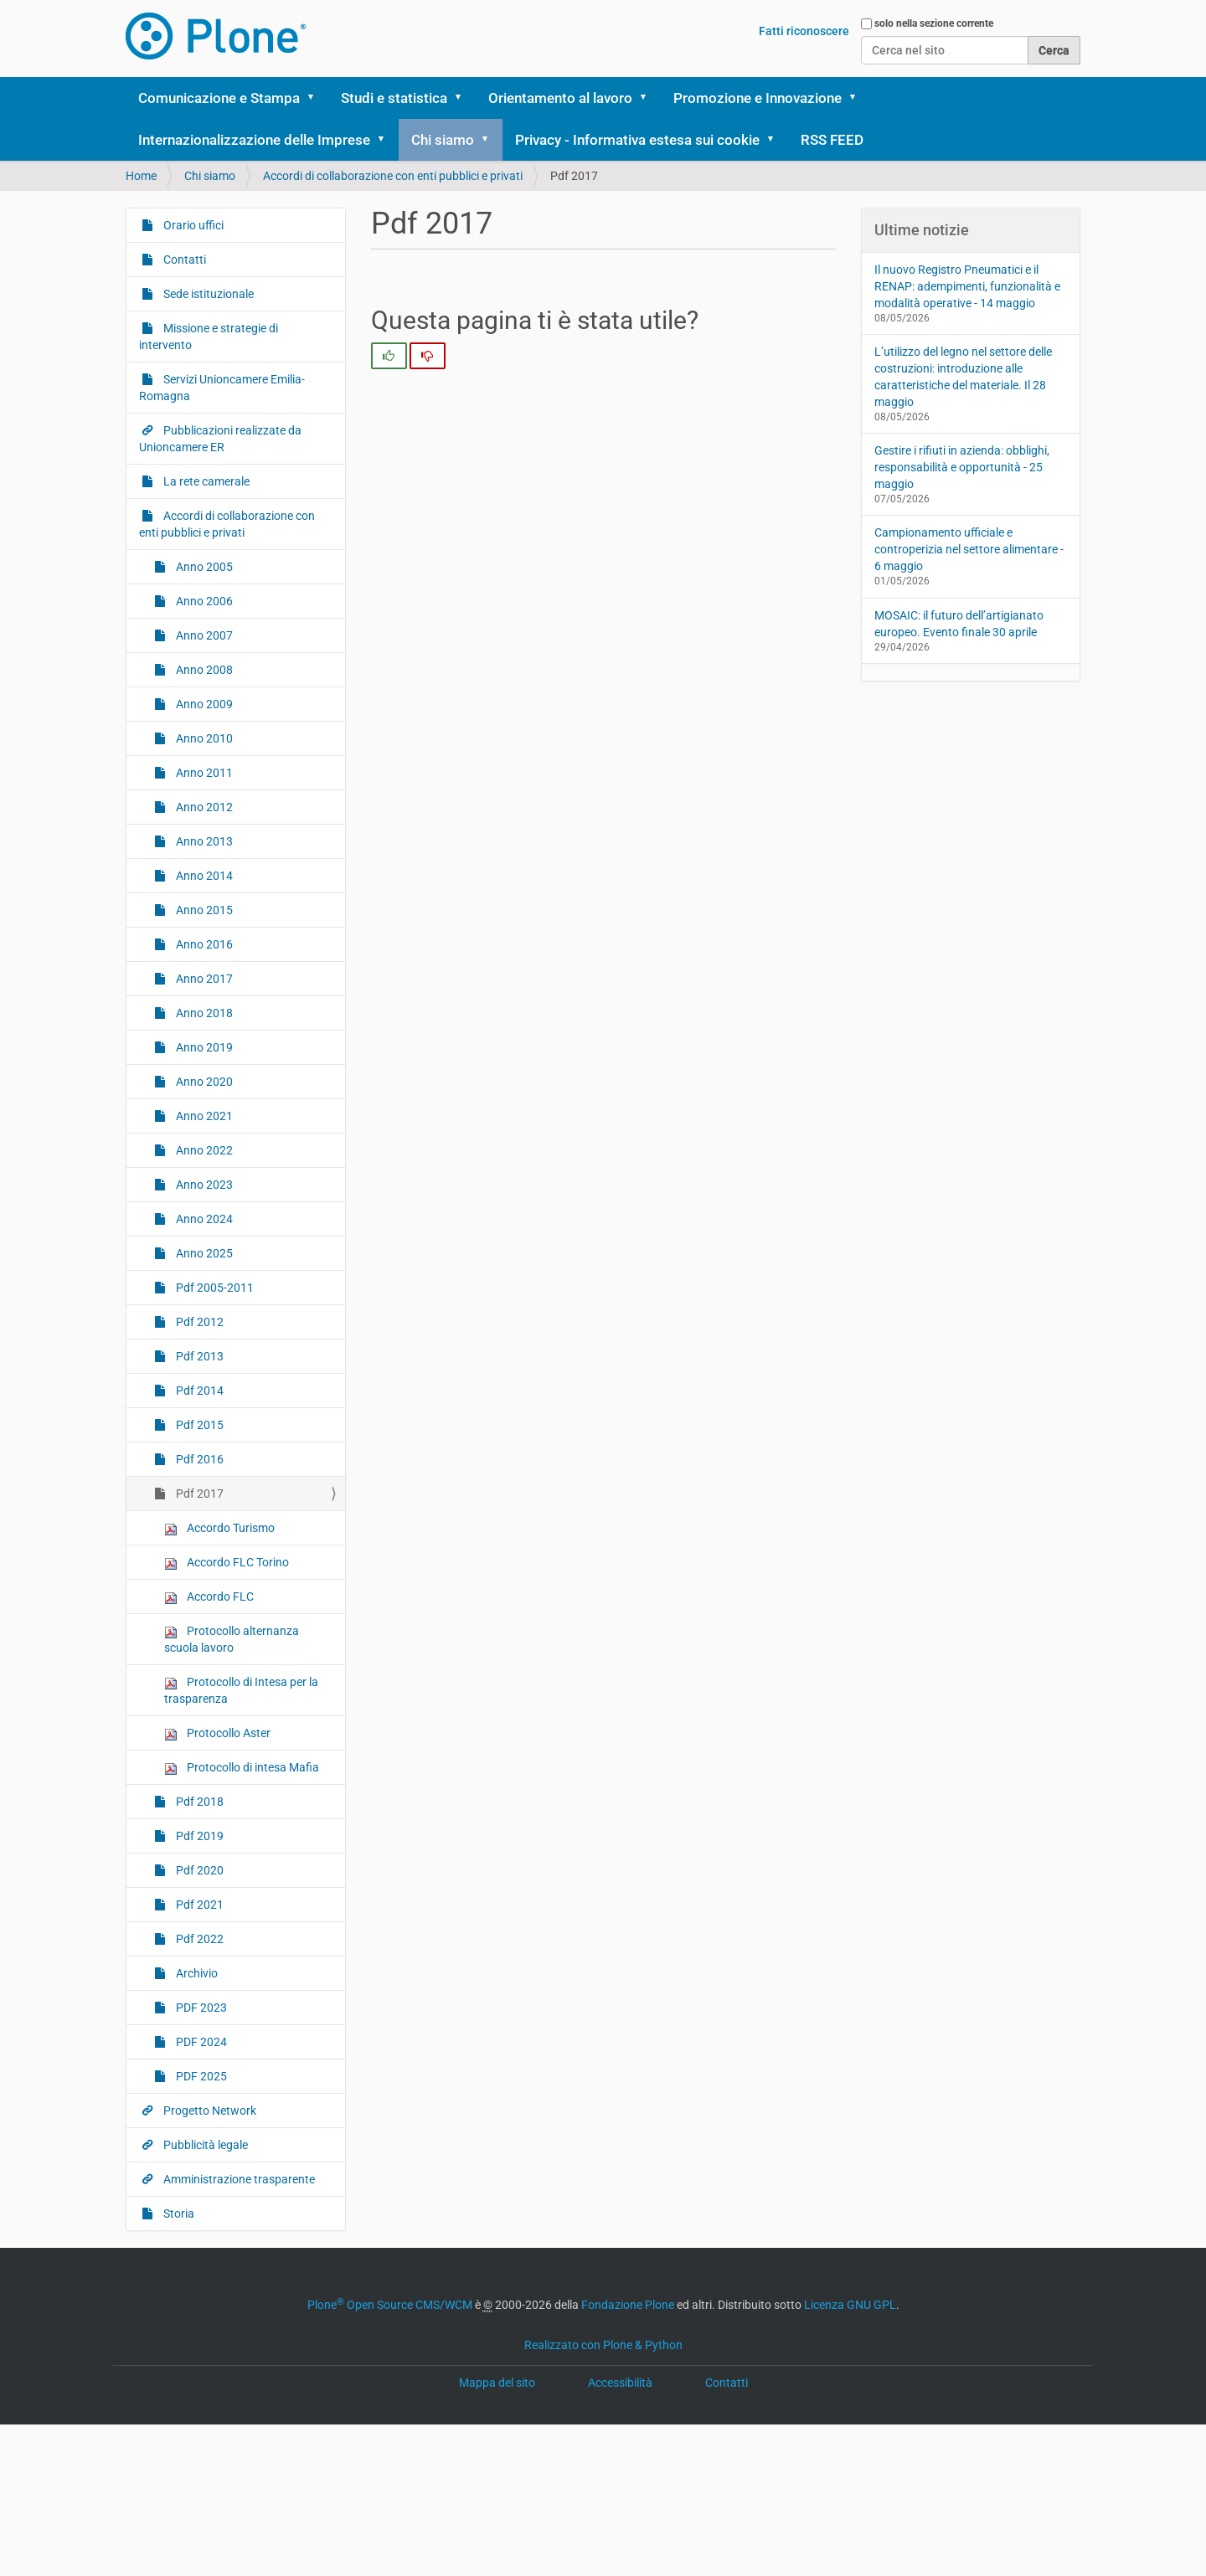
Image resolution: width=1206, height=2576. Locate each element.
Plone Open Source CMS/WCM (389, 2304)
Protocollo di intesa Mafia (241, 1768)
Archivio (195, 1973)
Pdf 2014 (198, 1390)
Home (141, 176)
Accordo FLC (209, 1597)
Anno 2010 (203, 738)
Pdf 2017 (198, 1493)
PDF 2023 (200, 2007)
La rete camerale (205, 481)
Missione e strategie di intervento (208, 336)
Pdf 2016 (198, 1459)
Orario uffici (192, 225)
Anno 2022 (203, 1150)
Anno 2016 (203, 944)
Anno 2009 (203, 704)
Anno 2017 (203, 978)
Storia (177, 2213)
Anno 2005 (203, 566)
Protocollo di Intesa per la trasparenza (241, 1690)
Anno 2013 (203, 841)
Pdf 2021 (198, 1904)
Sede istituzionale (207, 294)
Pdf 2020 (198, 1870)
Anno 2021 (203, 1116)
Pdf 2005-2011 (213, 1287)
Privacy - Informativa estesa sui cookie (637, 139)
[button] (316, 98)
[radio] (389, 355)
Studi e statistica (394, 98)
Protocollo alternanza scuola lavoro (231, 1639)
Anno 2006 (203, 601)
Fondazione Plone (627, 2304)
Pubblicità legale (204, 2145)
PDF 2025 (200, 2076)
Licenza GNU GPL (850, 2304)
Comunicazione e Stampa (219, 98)
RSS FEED (832, 139)
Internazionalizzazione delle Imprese (254, 139)
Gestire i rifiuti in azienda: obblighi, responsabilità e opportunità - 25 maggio (961, 467)
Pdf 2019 (198, 1836)
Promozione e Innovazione (757, 98)
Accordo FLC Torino (226, 1562)
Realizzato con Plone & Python (603, 2345)
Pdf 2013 (198, 1356)
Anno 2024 (203, 1219)
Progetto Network (208, 2110)
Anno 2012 (203, 807)
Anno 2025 (203, 1253)
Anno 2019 (203, 1047)
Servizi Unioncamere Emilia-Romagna (222, 388)
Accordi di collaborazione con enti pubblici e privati (393, 176)
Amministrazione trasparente (238, 2179)
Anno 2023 (203, 1184)
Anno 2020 (203, 1081)
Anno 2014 (203, 875)
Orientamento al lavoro (560, 98)
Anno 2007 (203, 635)
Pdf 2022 (198, 1939)
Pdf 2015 (198, 1425)
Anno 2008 (203, 669)
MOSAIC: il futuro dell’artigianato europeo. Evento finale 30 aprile (959, 624)
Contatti (183, 259)
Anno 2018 (203, 1013)
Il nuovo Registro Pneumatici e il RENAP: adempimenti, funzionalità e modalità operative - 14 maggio (967, 286)
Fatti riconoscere (804, 31)
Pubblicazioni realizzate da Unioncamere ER (220, 439)
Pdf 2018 (198, 1801)
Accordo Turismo (219, 1528)
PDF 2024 (200, 2042)
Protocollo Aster (217, 1733)
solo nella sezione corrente (933, 23)
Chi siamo (442, 139)
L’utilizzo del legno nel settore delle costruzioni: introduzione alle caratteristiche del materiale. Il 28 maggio (963, 377)
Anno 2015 (203, 910)
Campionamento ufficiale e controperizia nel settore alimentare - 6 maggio (969, 549)
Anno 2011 (203, 772)
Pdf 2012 (198, 1322)
